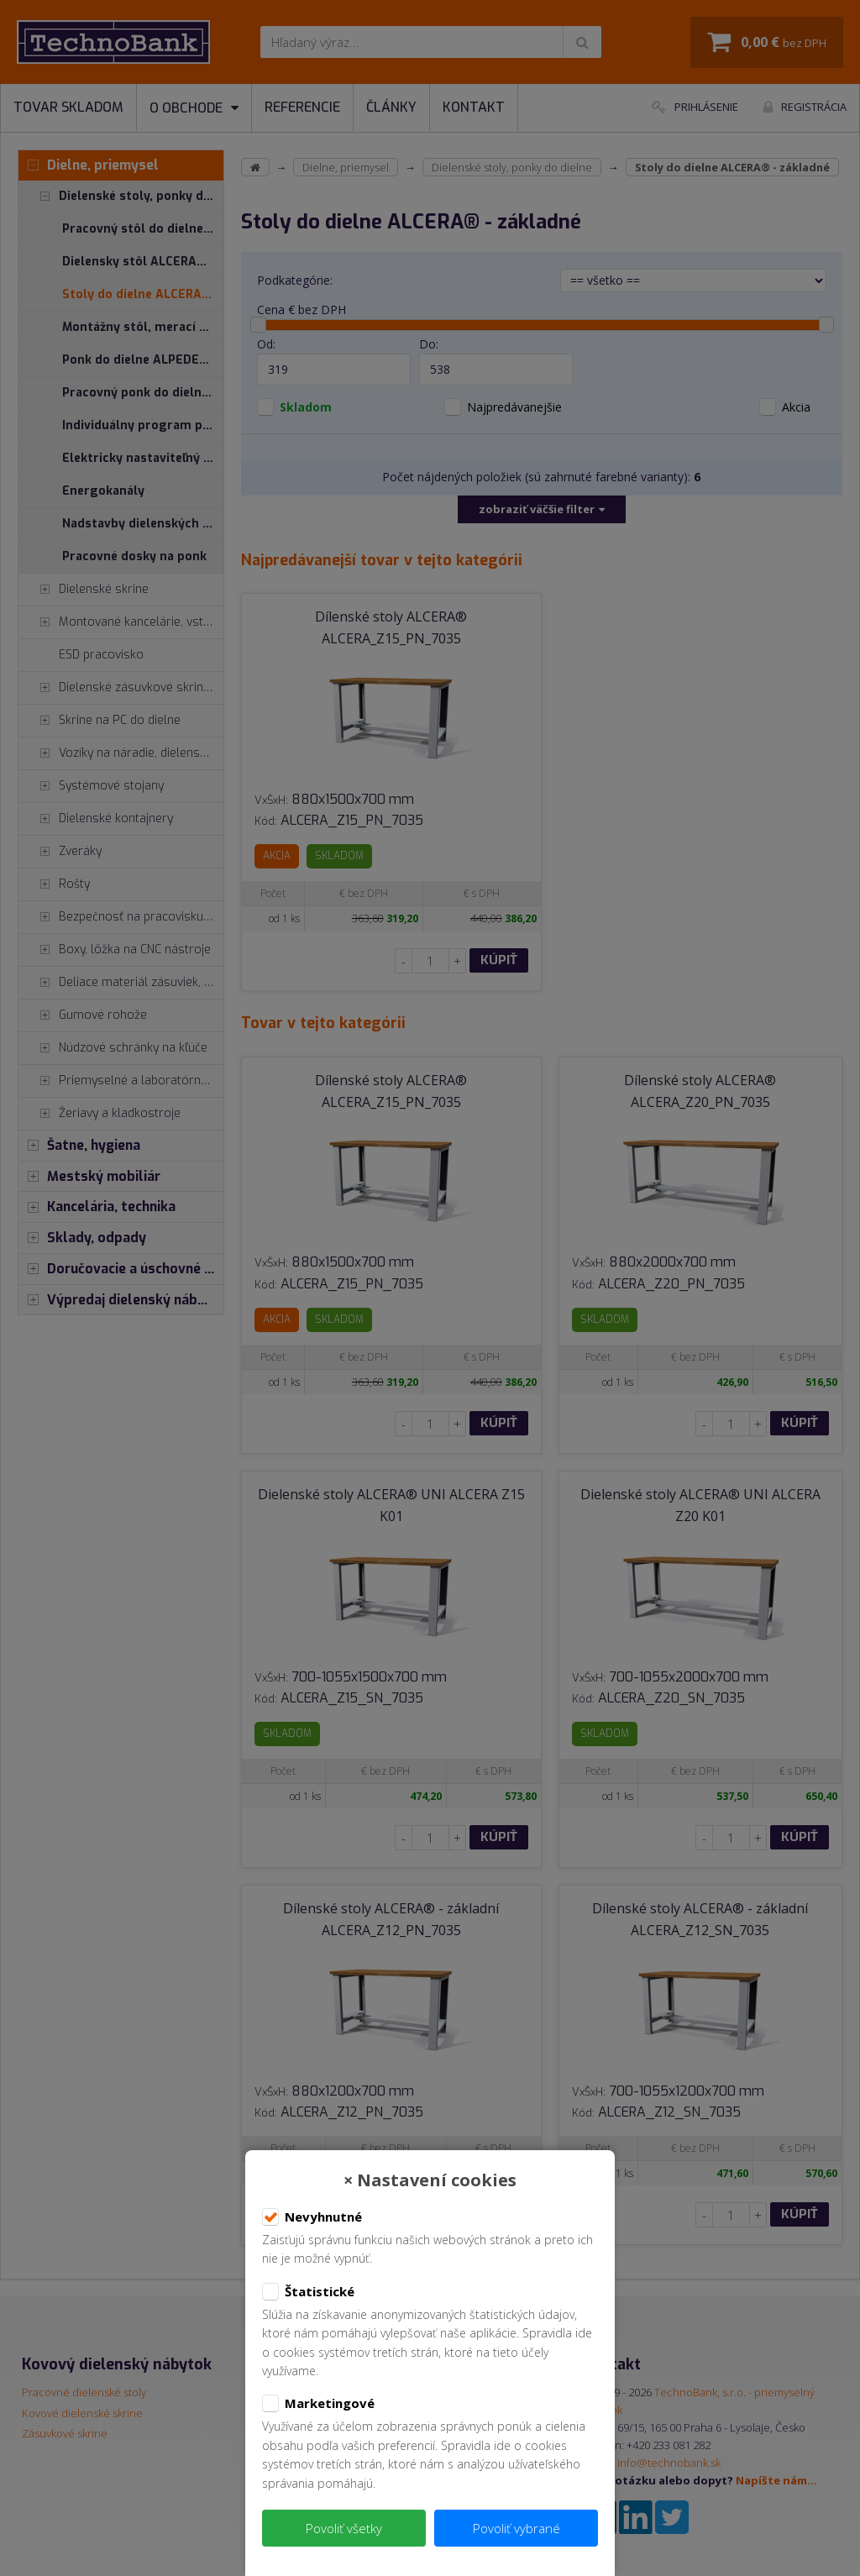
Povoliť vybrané (516, 2528)
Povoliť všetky (344, 2528)
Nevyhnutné (312, 2217)
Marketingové (318, 2404)
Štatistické (308, 2292)
